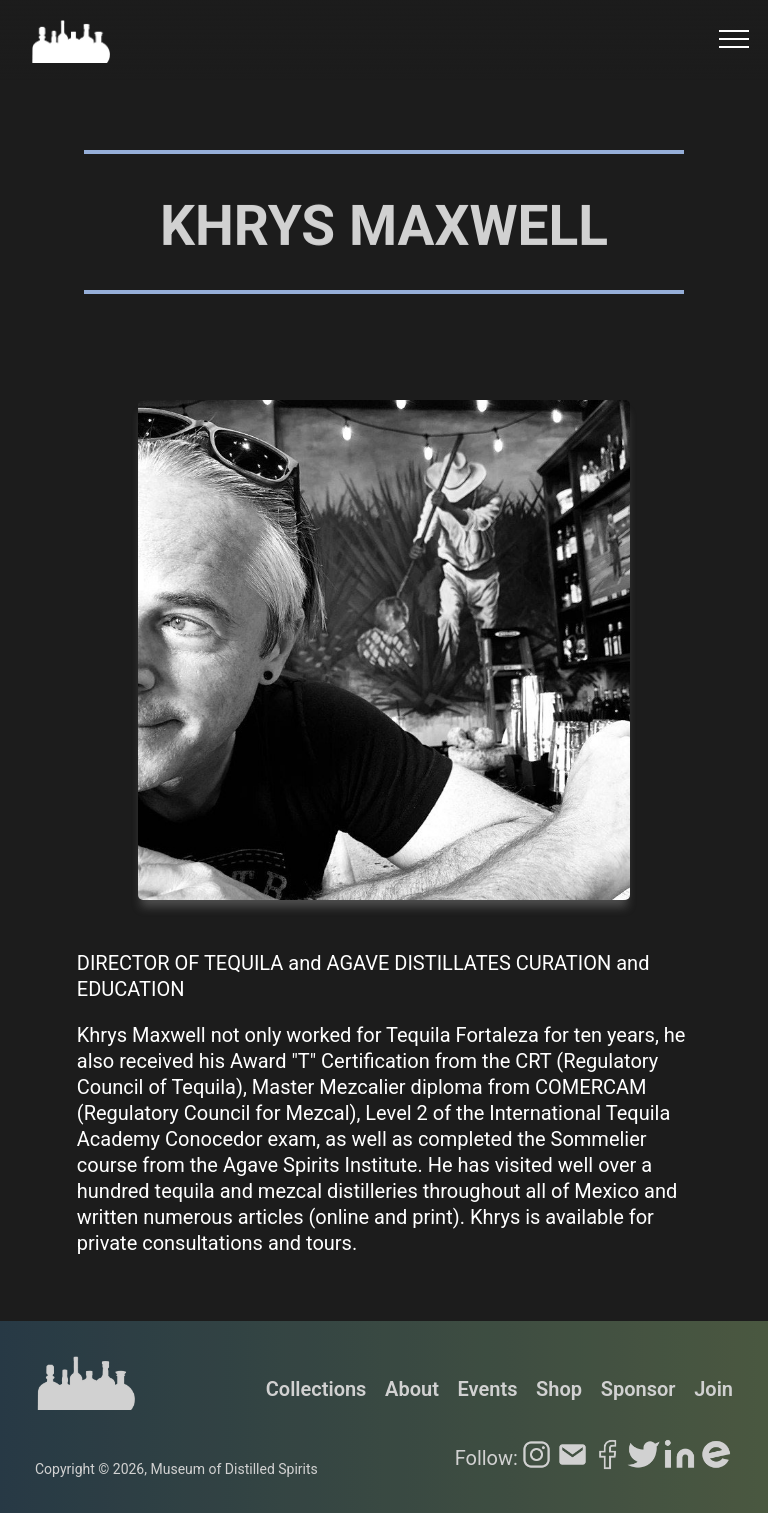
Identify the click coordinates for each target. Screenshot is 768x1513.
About (412, 1389)
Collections (316, 1389)
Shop (559, 1389)
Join (713, 1389)
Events (488, 1389)
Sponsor (638, 1389)
